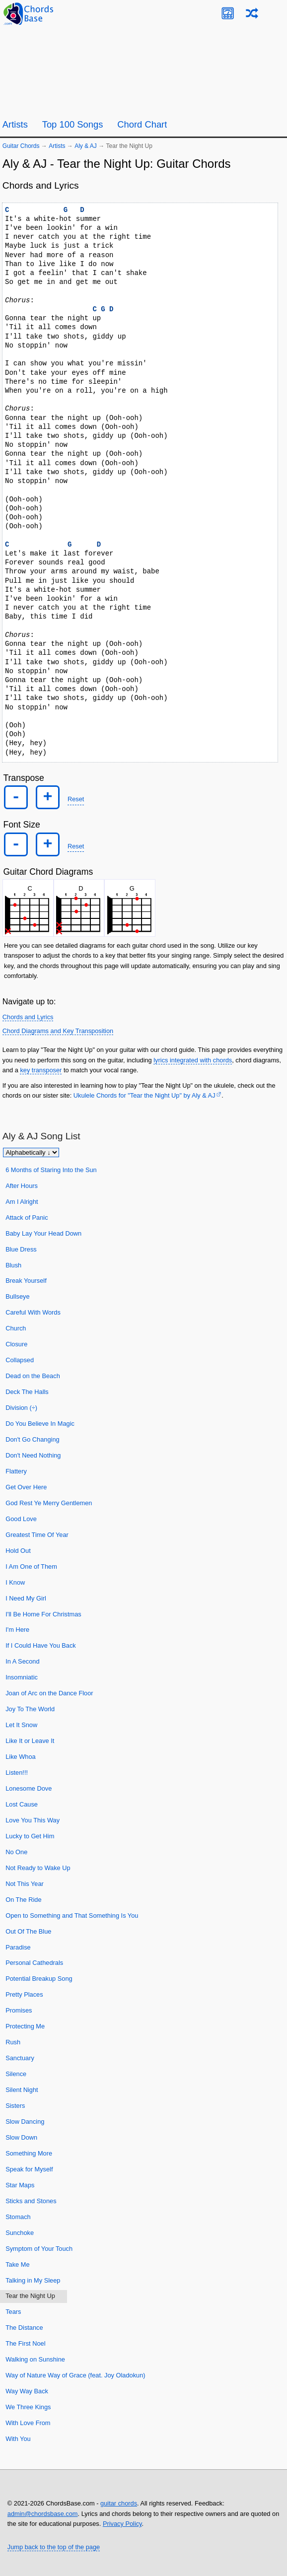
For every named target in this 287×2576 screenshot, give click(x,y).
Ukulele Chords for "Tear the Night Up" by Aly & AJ (144, 1095)
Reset (76, 799)
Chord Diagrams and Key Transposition (57, 1031)
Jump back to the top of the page (53, 2547)
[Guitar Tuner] (227, 13)
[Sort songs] (31, 1152)
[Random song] (252, 13)
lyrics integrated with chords (192, 1060)
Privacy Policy (122, 2523)
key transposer (41, 1070)
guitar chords (118, 2503)
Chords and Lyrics (28, 1017)
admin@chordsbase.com (42, 2513)
